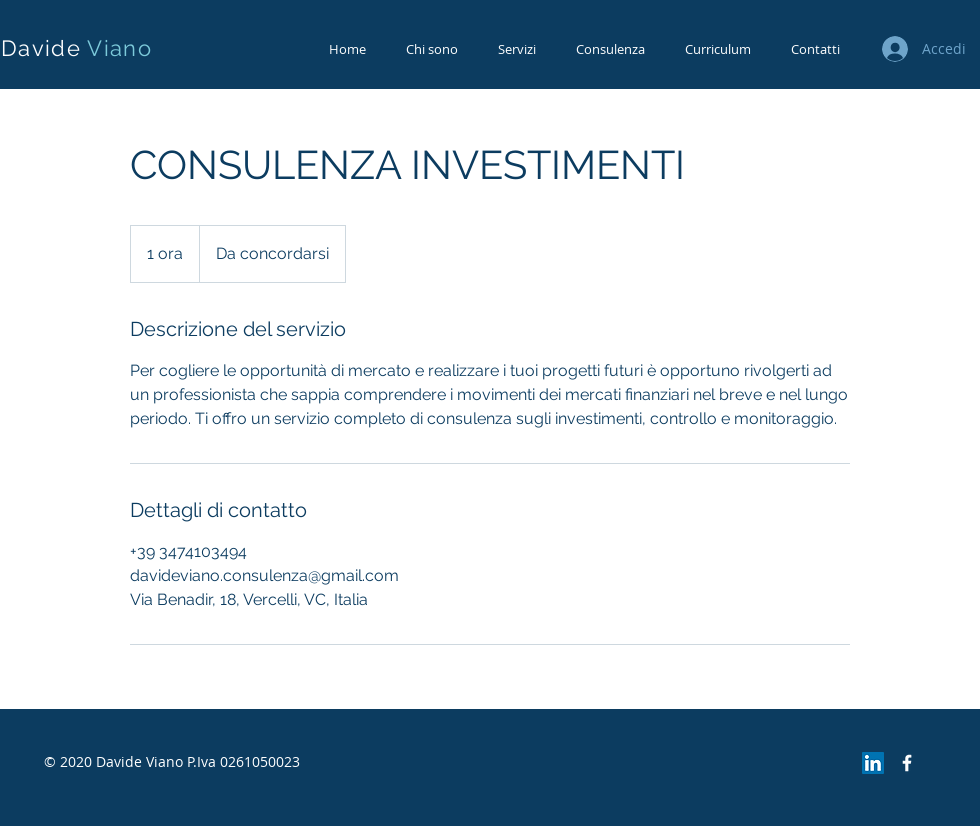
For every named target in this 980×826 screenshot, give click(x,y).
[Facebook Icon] (907, 763)
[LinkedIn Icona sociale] (873, 763)
